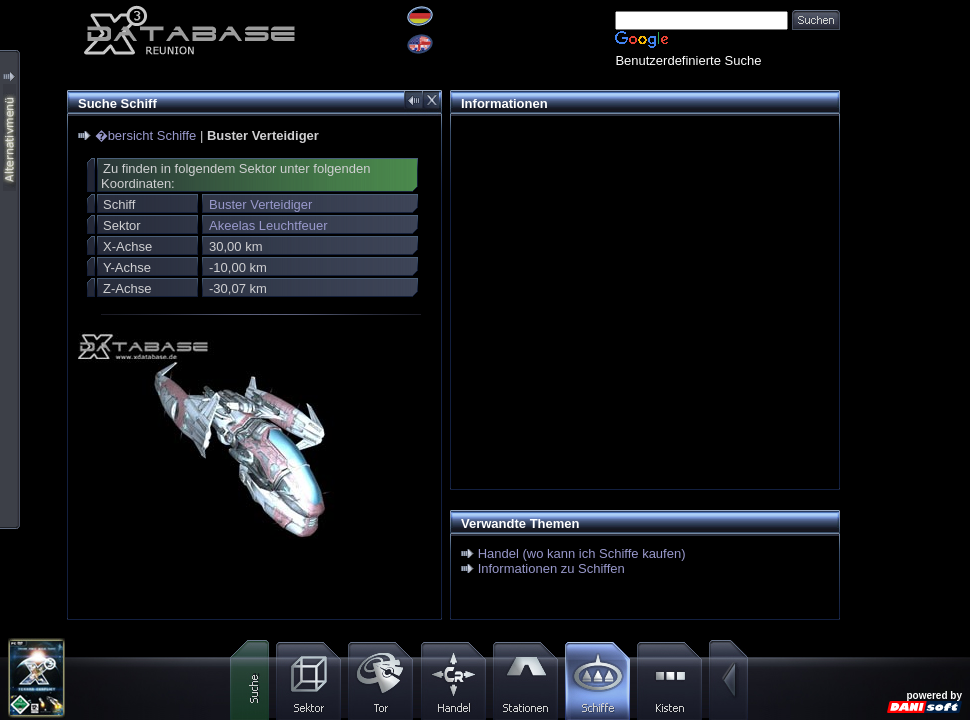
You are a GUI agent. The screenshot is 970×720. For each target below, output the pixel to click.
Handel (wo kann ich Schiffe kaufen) (582, 553)
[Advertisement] (905, 62)
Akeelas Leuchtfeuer (268, 225)
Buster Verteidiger (260, 204)
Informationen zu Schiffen (551, 568)
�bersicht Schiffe (146, 135)
